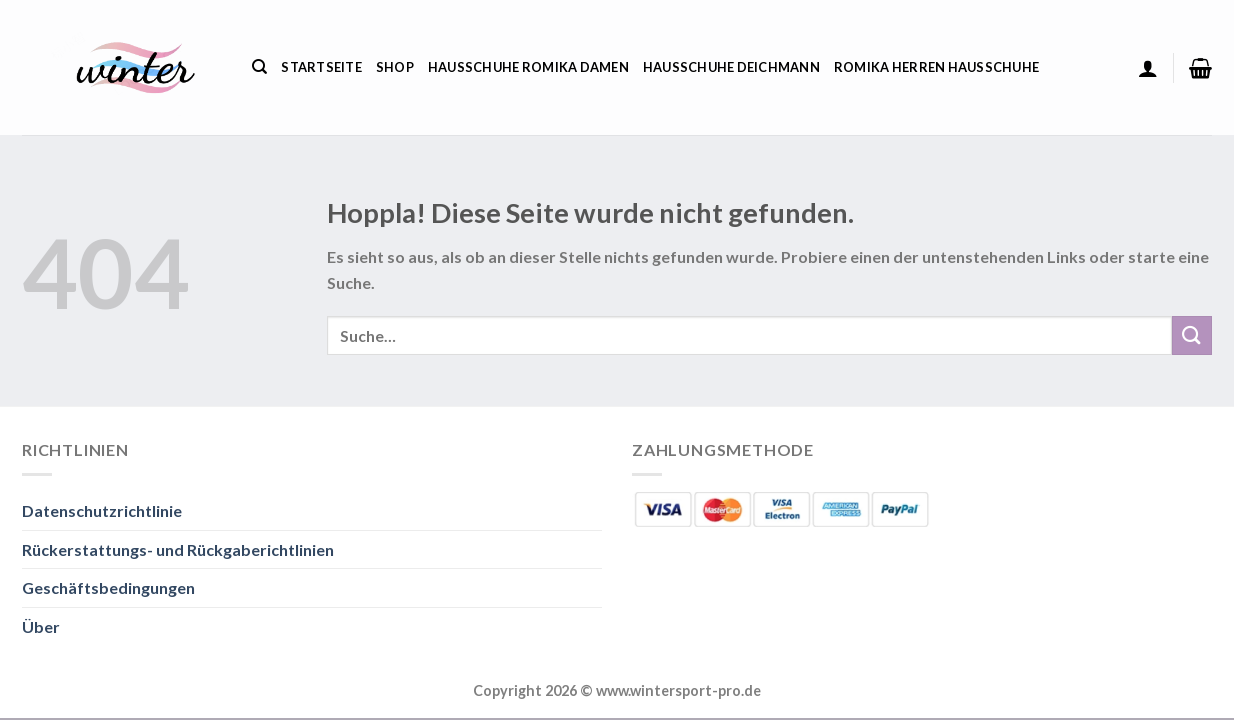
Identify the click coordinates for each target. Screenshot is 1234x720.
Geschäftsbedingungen (108, 587)
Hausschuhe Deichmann (731, 67)
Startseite (321, 67)
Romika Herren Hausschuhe (936, 67)
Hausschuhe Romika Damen (528, 67)
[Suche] (259, 67)
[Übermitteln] (1192, 335)
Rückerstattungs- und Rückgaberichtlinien (178, 549)
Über (41, 626)
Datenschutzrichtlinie (102, 510)
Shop (395, 67)
